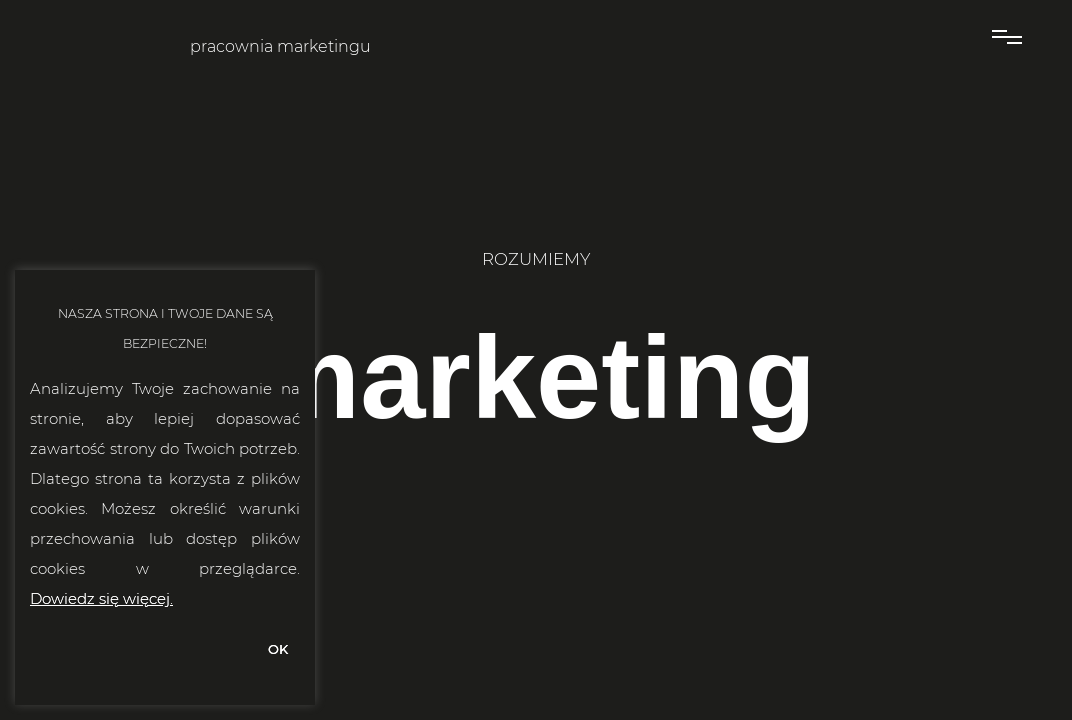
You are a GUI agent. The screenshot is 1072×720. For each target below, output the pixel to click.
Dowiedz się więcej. (101, 598)
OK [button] (278, 649)
